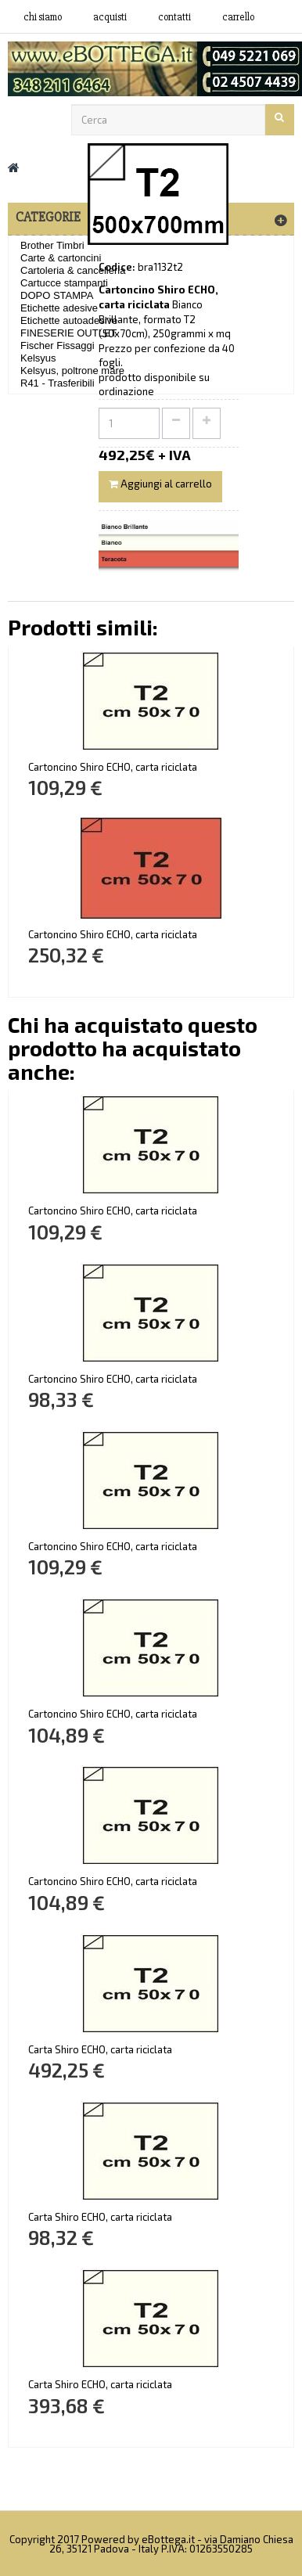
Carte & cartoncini (60, 258)
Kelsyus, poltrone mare (72, 370)
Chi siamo (42, 17)
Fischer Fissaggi (57, 345)
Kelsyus (38, 358)
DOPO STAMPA (56, 295)
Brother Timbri (52, 245)
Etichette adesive (59, 308)
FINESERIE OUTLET (68, 333)
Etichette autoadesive (68, 320)
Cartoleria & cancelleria (72, 270)
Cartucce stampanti (64, 283)
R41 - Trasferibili (57, 383)
